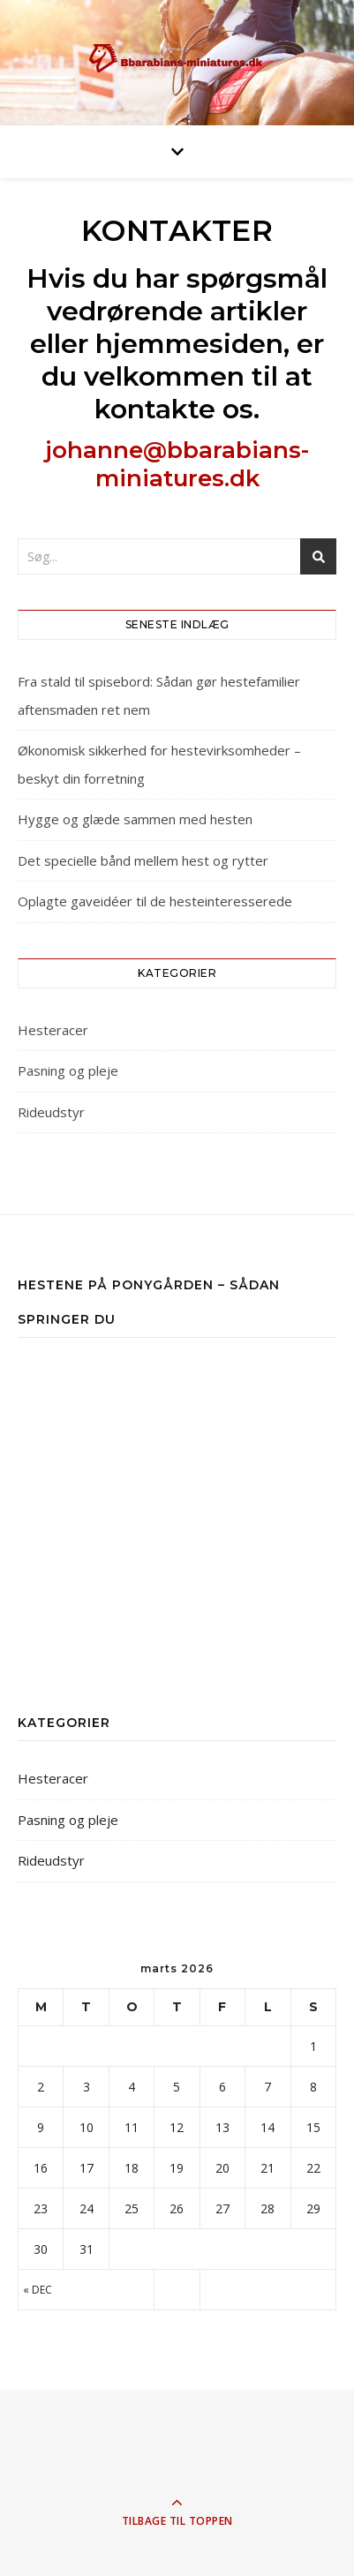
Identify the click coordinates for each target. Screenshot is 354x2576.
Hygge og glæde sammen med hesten (135, 819)
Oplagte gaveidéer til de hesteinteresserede (155, 901)
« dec (37, 2289)
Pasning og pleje (68, 1070)
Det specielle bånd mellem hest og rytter (143, 860)
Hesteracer (53, 1030)
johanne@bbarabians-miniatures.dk (177, 464)
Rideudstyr (51, 1112)
